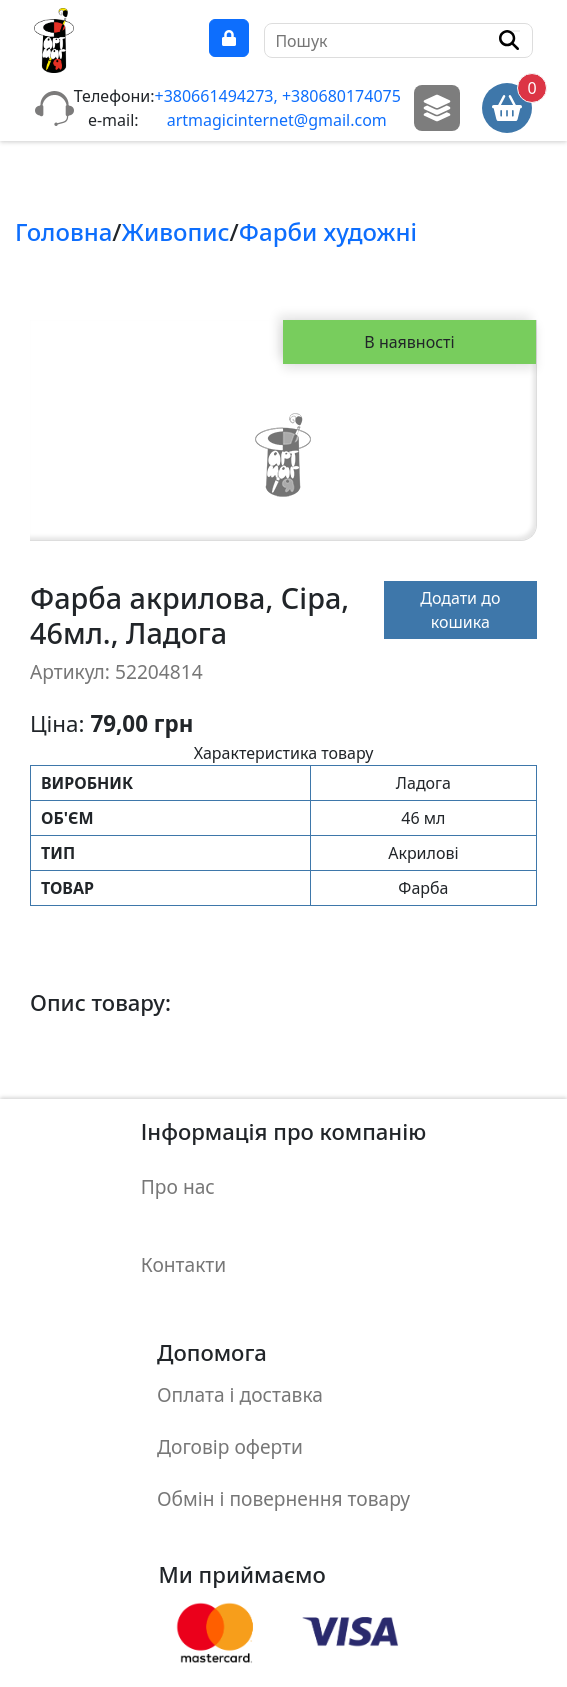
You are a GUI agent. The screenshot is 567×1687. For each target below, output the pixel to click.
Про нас (178, 1174)
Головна (63, 231)
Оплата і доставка (240, 1339)
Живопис (176, 231)
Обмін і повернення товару (283, 1411)
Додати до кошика (460, 610)
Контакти (183, 1228)
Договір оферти (230, 1375)
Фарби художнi (328, 231)
